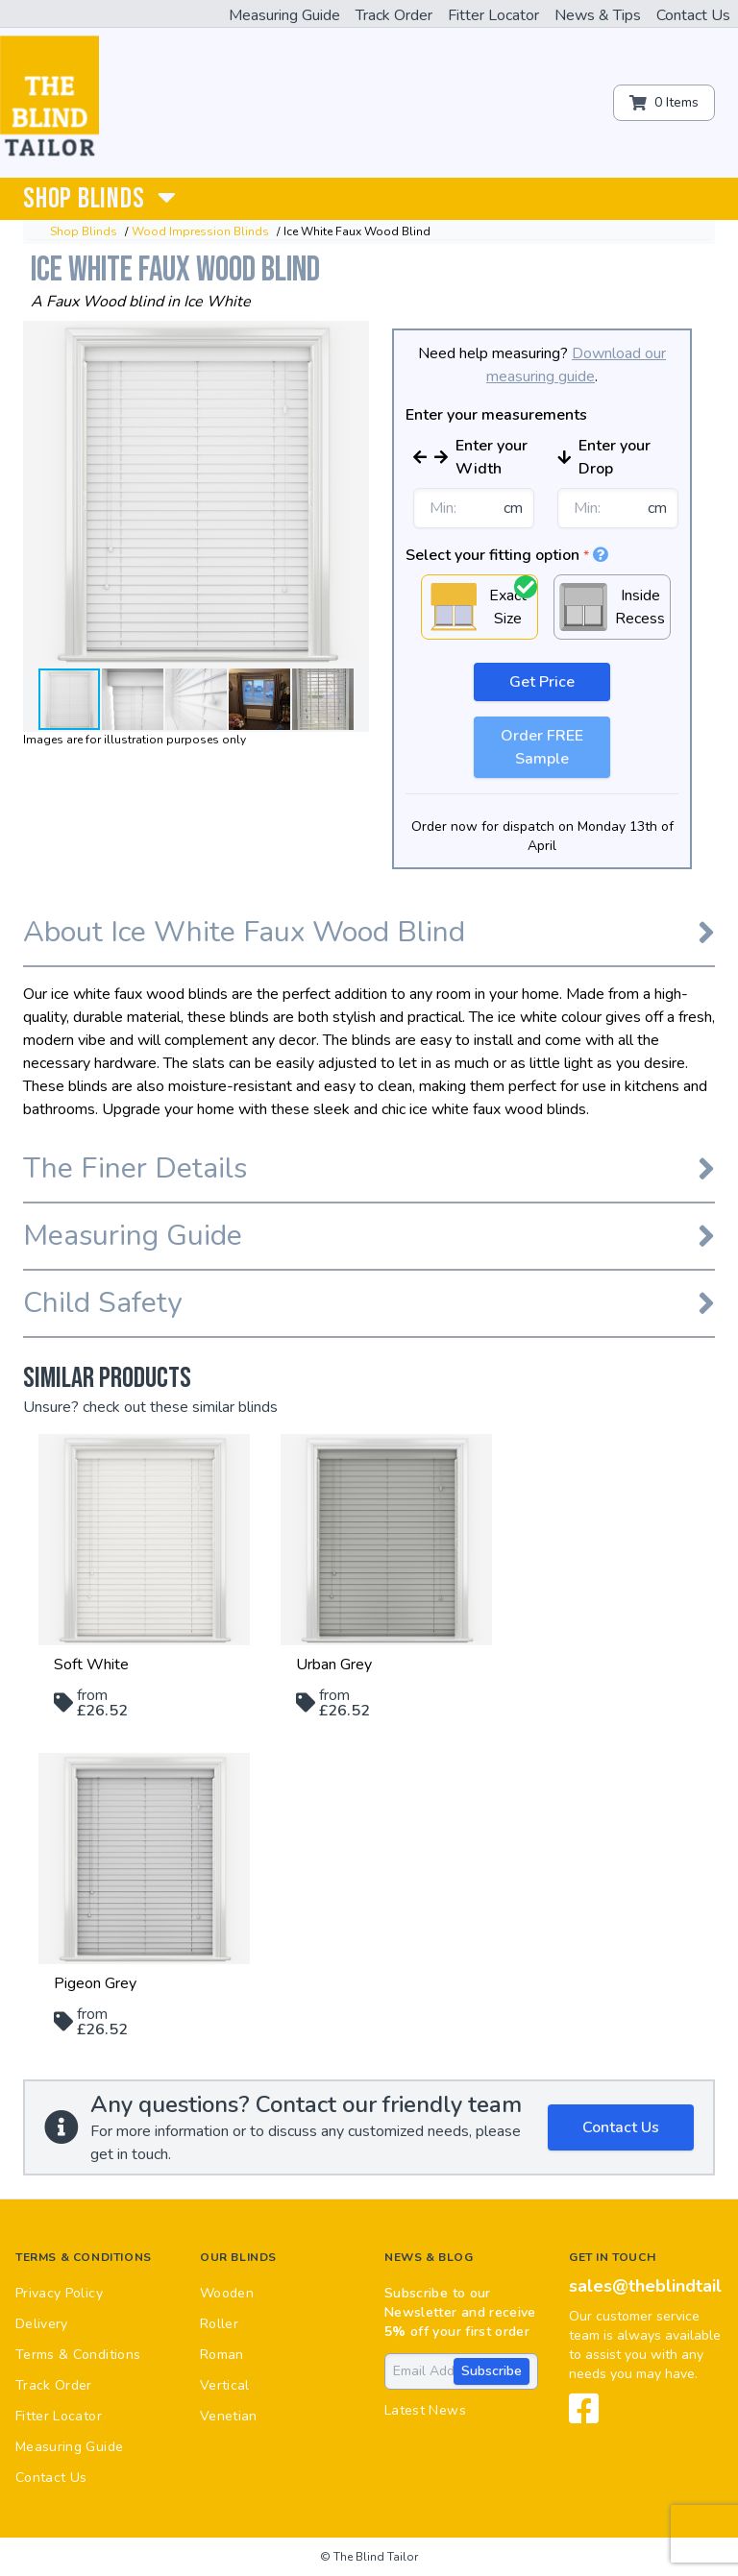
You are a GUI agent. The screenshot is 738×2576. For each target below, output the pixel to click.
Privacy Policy (59, 2293)
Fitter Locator (493, 15)
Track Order (394, 15)
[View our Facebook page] (584, 2416)
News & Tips (597, 15)
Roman (222, 2354)
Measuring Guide (284, 15)
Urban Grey (334, 1664)
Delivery (41, 2324)
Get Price (542, 682)
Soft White (91, 1664)
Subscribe (491, 2371)
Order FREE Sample (542, 747)
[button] (351, 338)
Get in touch (612, 2257)
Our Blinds (238, 2257)
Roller (219, 2324)
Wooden (227, 2293)
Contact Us (693, 15)
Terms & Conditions (83, 2257)
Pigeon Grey (95, 1983)
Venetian (229, 2416)
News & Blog (429, 2257)
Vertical (225, 2385)
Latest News (425, 2410)
